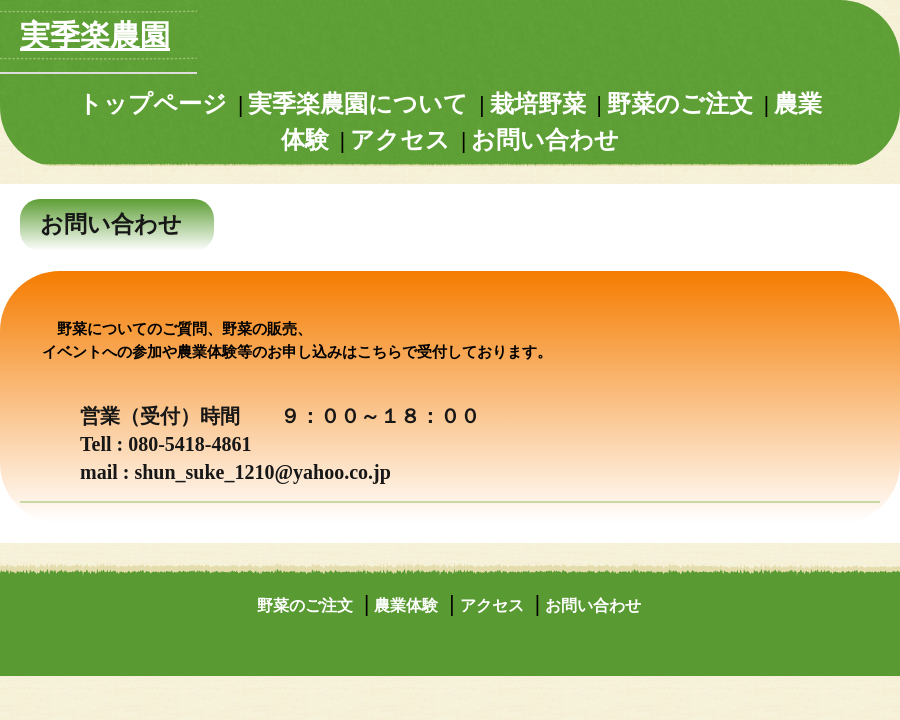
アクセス (400, 140)
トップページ (152, 104)
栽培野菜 (538, 104)
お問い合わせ (545, 140)
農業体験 (406, 605)
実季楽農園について (358, 104)
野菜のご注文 (680, 104)
